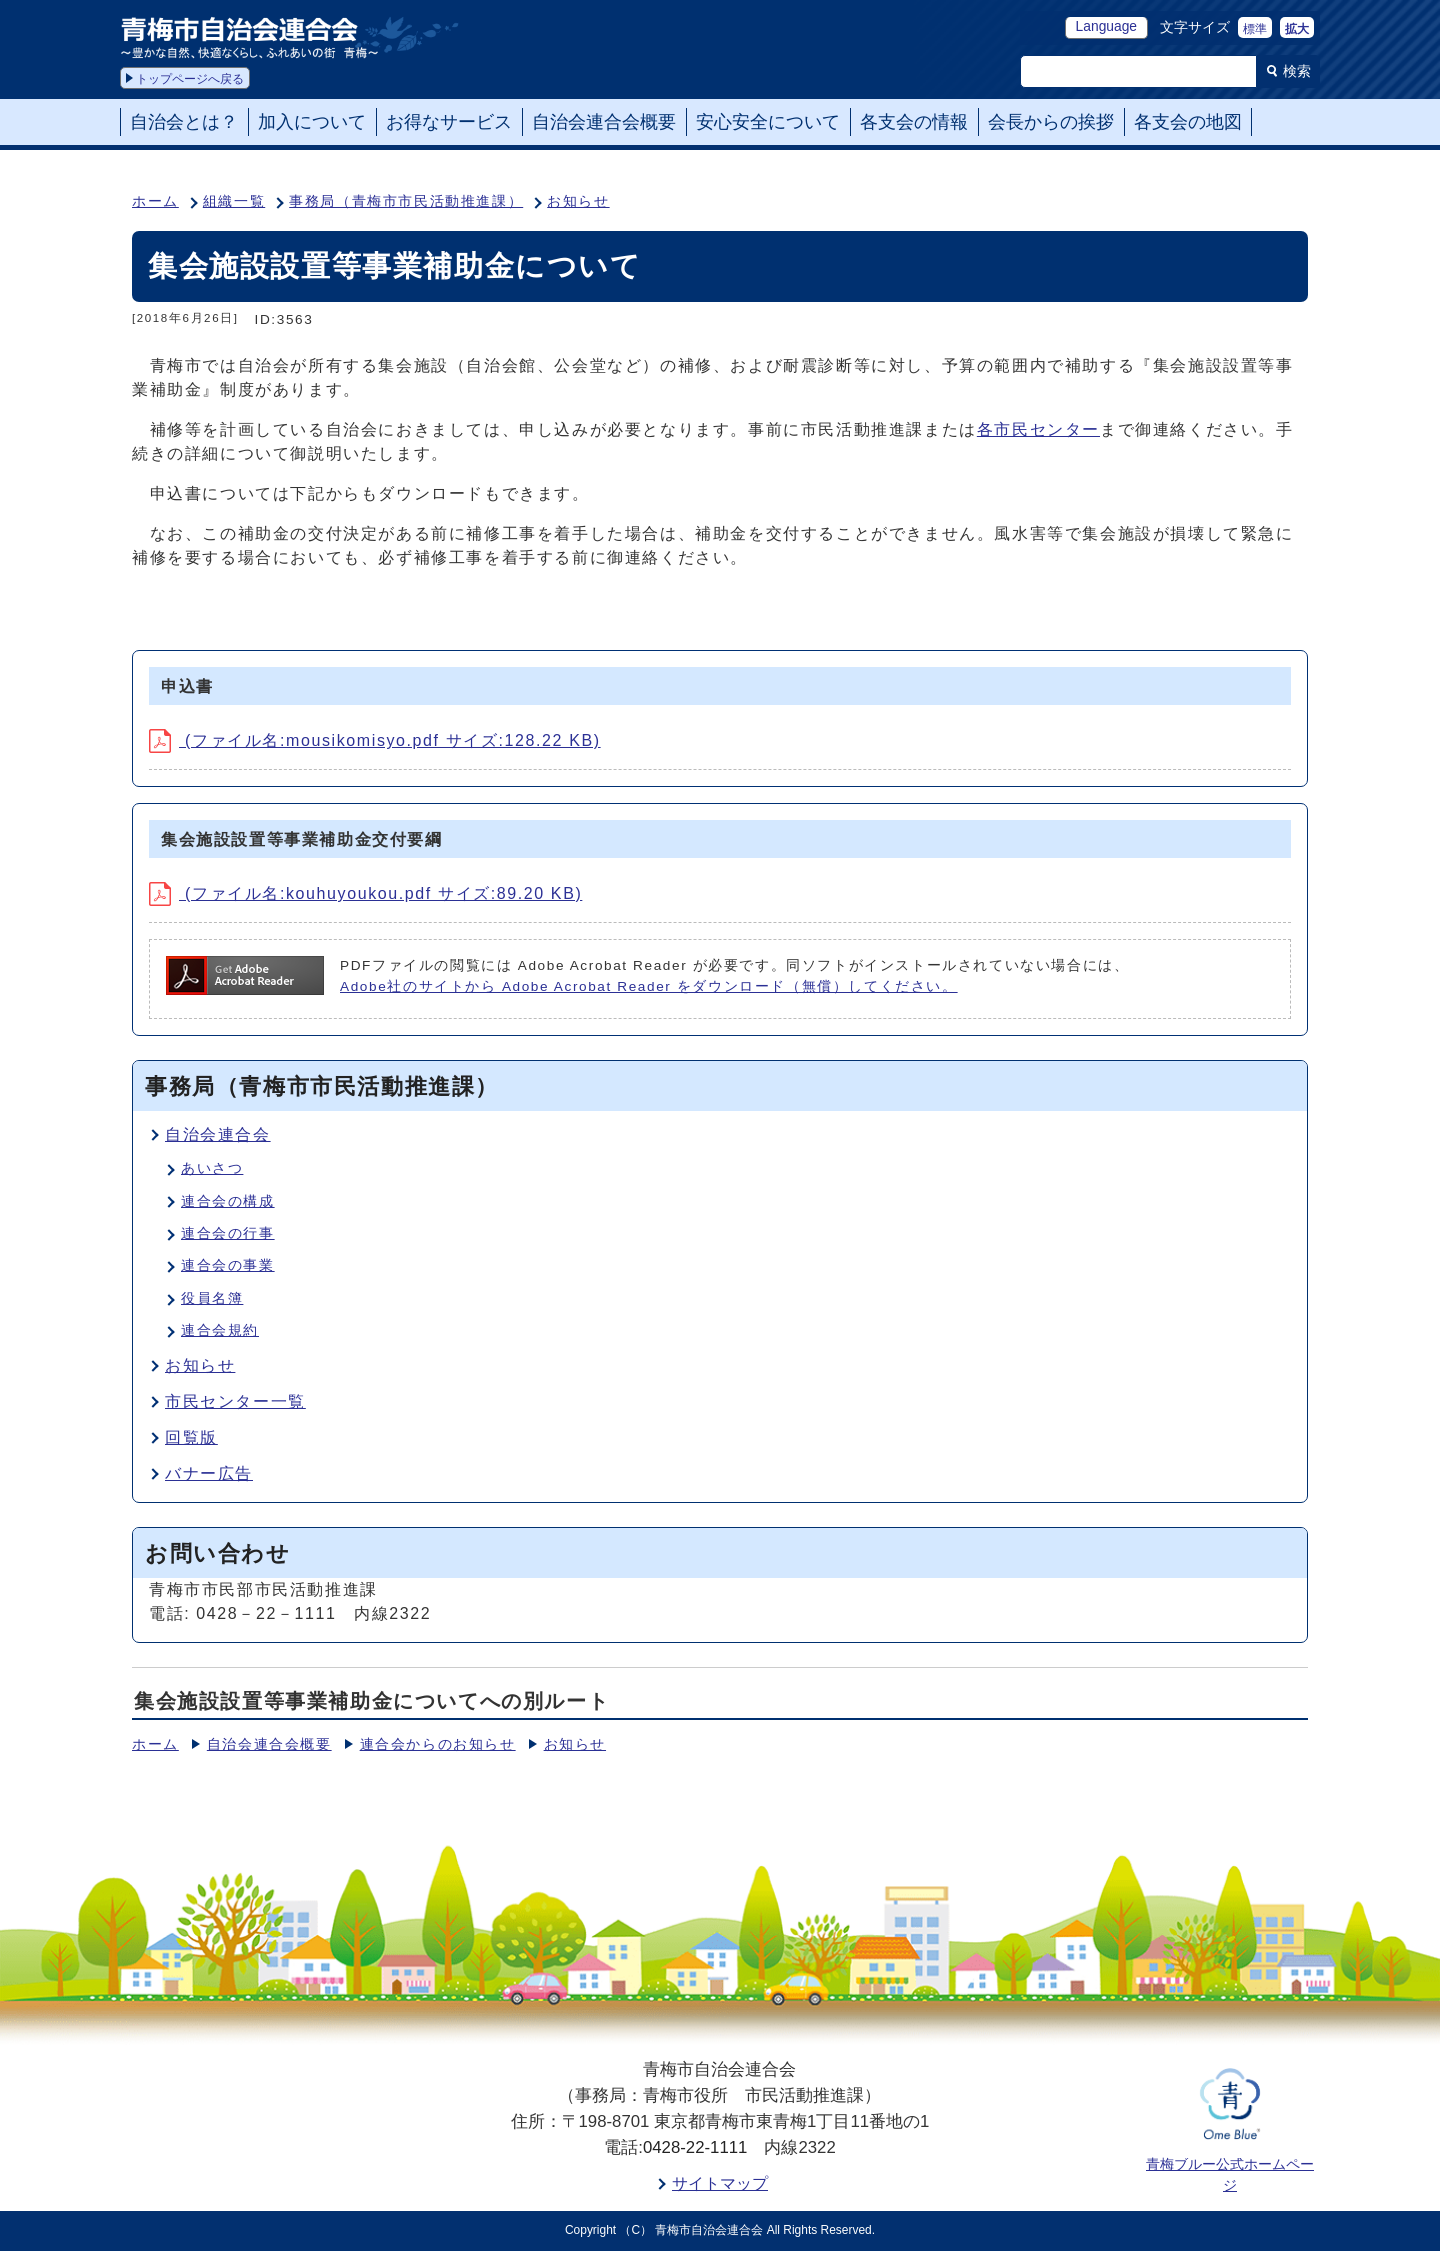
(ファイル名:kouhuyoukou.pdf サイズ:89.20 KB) (365, 893)
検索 (1297, 71)
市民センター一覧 (235, 1401)
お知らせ (578, 201)
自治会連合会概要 (269, 1744)
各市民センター (1038, 429)
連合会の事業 (228, 1265)
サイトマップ (720, 2183)
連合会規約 (220, 1330)
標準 (1255, 29)
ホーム (155, 201)
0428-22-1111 (695, 2147)
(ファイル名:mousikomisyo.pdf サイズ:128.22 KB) (375, 740)
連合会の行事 (228, 1233)
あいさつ (212, 1168)
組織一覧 (234, 201)
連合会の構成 (228, 1201)
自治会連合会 (218, 1134)
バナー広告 (209, 1473)
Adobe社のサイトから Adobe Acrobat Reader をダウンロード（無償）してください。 (649, 986)
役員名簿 (212, 1298)
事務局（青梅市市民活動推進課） (406, 201)
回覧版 (191, 1437)
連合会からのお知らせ (438, 1744)
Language (1106, 26)
